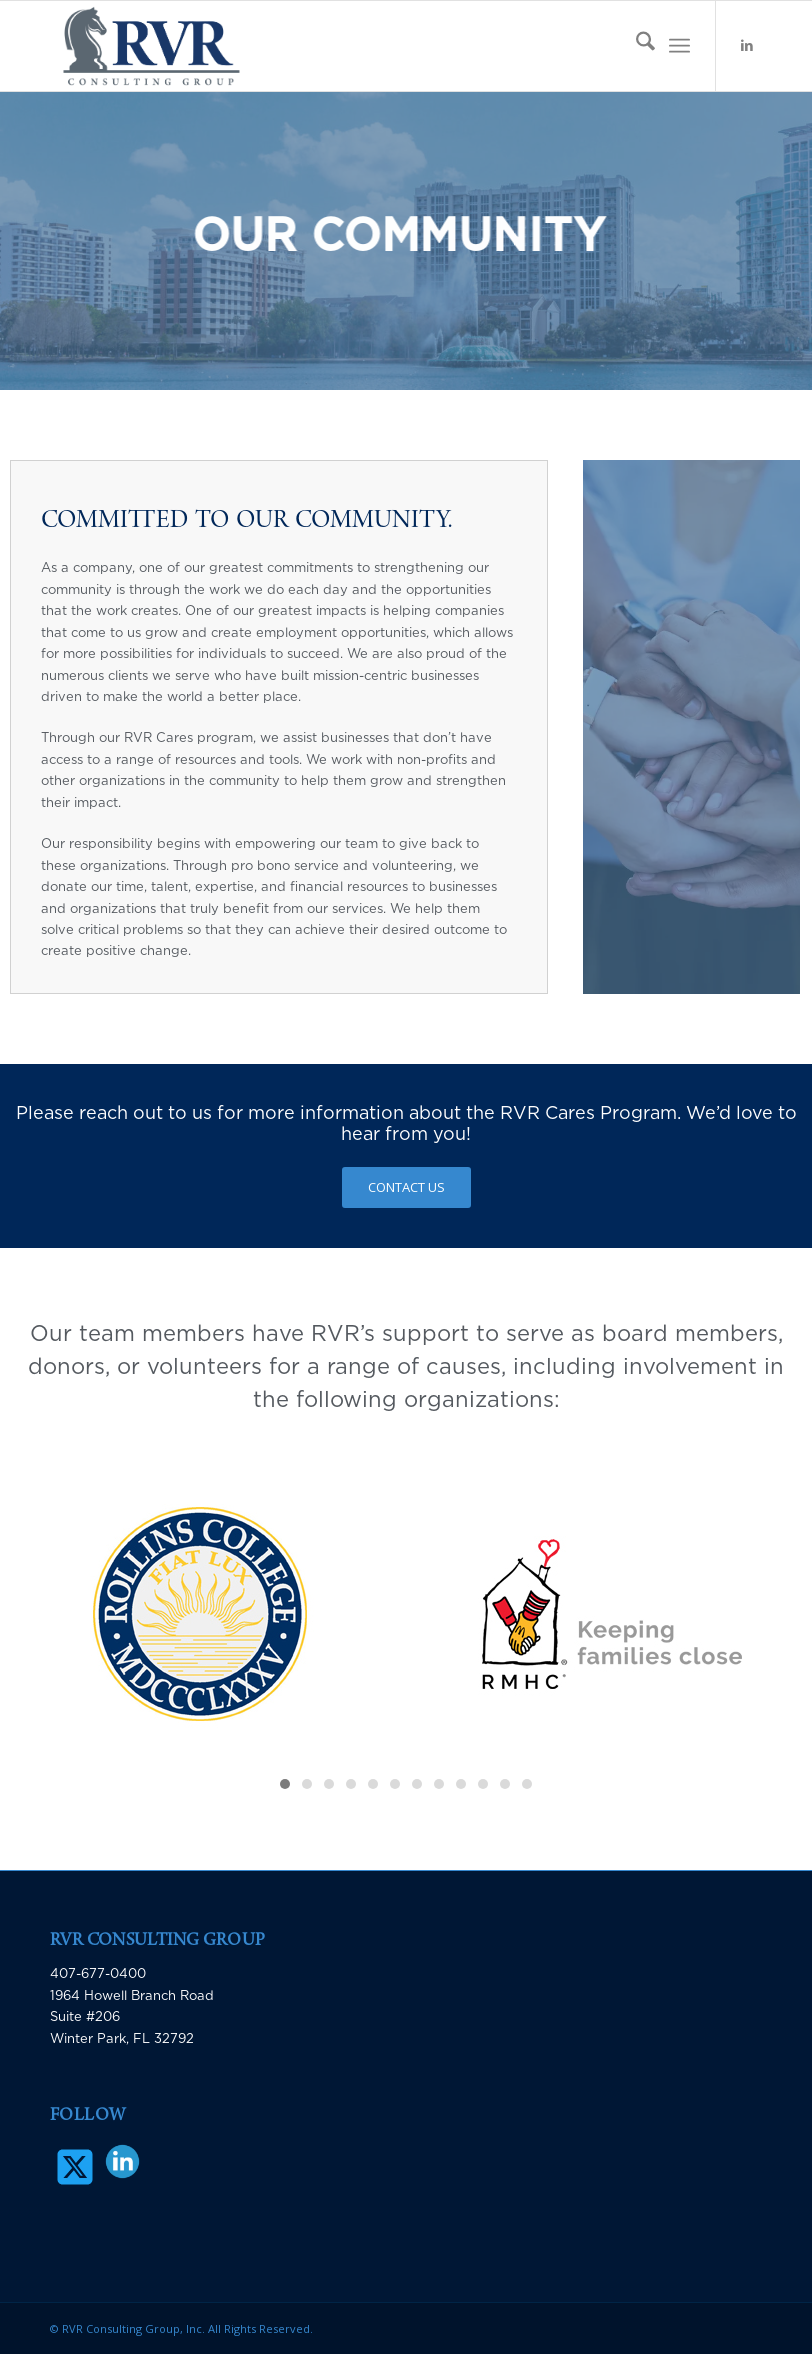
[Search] (635, 46)
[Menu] (679, 46)
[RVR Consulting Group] (151, 46)
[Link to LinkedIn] (747, 46)
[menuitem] (635, 46)
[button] (285, 1784)
